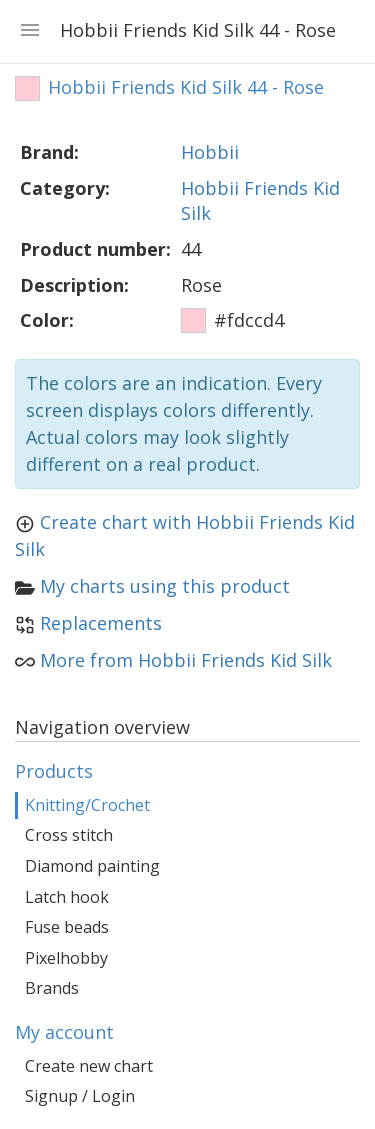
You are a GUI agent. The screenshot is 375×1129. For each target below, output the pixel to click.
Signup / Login (80, 1096)
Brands (52, 988)
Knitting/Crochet (87, 805)
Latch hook (67, 897)
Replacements (101, 623)
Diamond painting (92, 866)
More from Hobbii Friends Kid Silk (186, 660)
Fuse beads (67, 927)
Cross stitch (69, 835)
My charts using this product (165, 586)
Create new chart (89, 1066)
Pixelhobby (66, 958)
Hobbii (210, 152)
